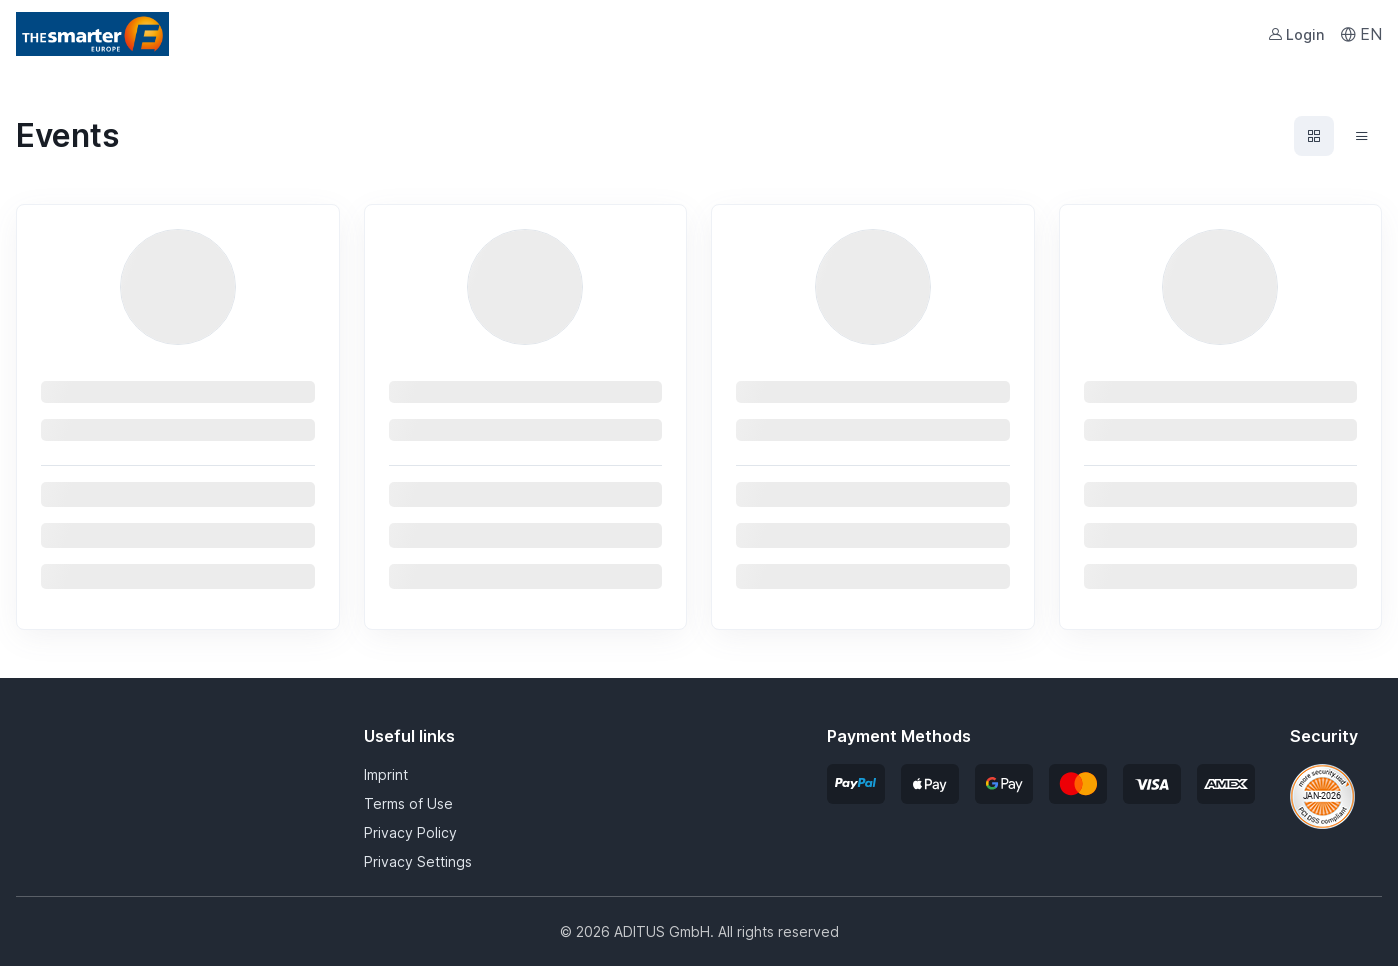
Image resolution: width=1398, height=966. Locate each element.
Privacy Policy (410, 832)
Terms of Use (408, 803)
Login (1296, 34)
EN (1361, 34)
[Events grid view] (1314, 136)
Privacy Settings (418, 861)
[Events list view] (1362, 136)
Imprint (386, 774)
